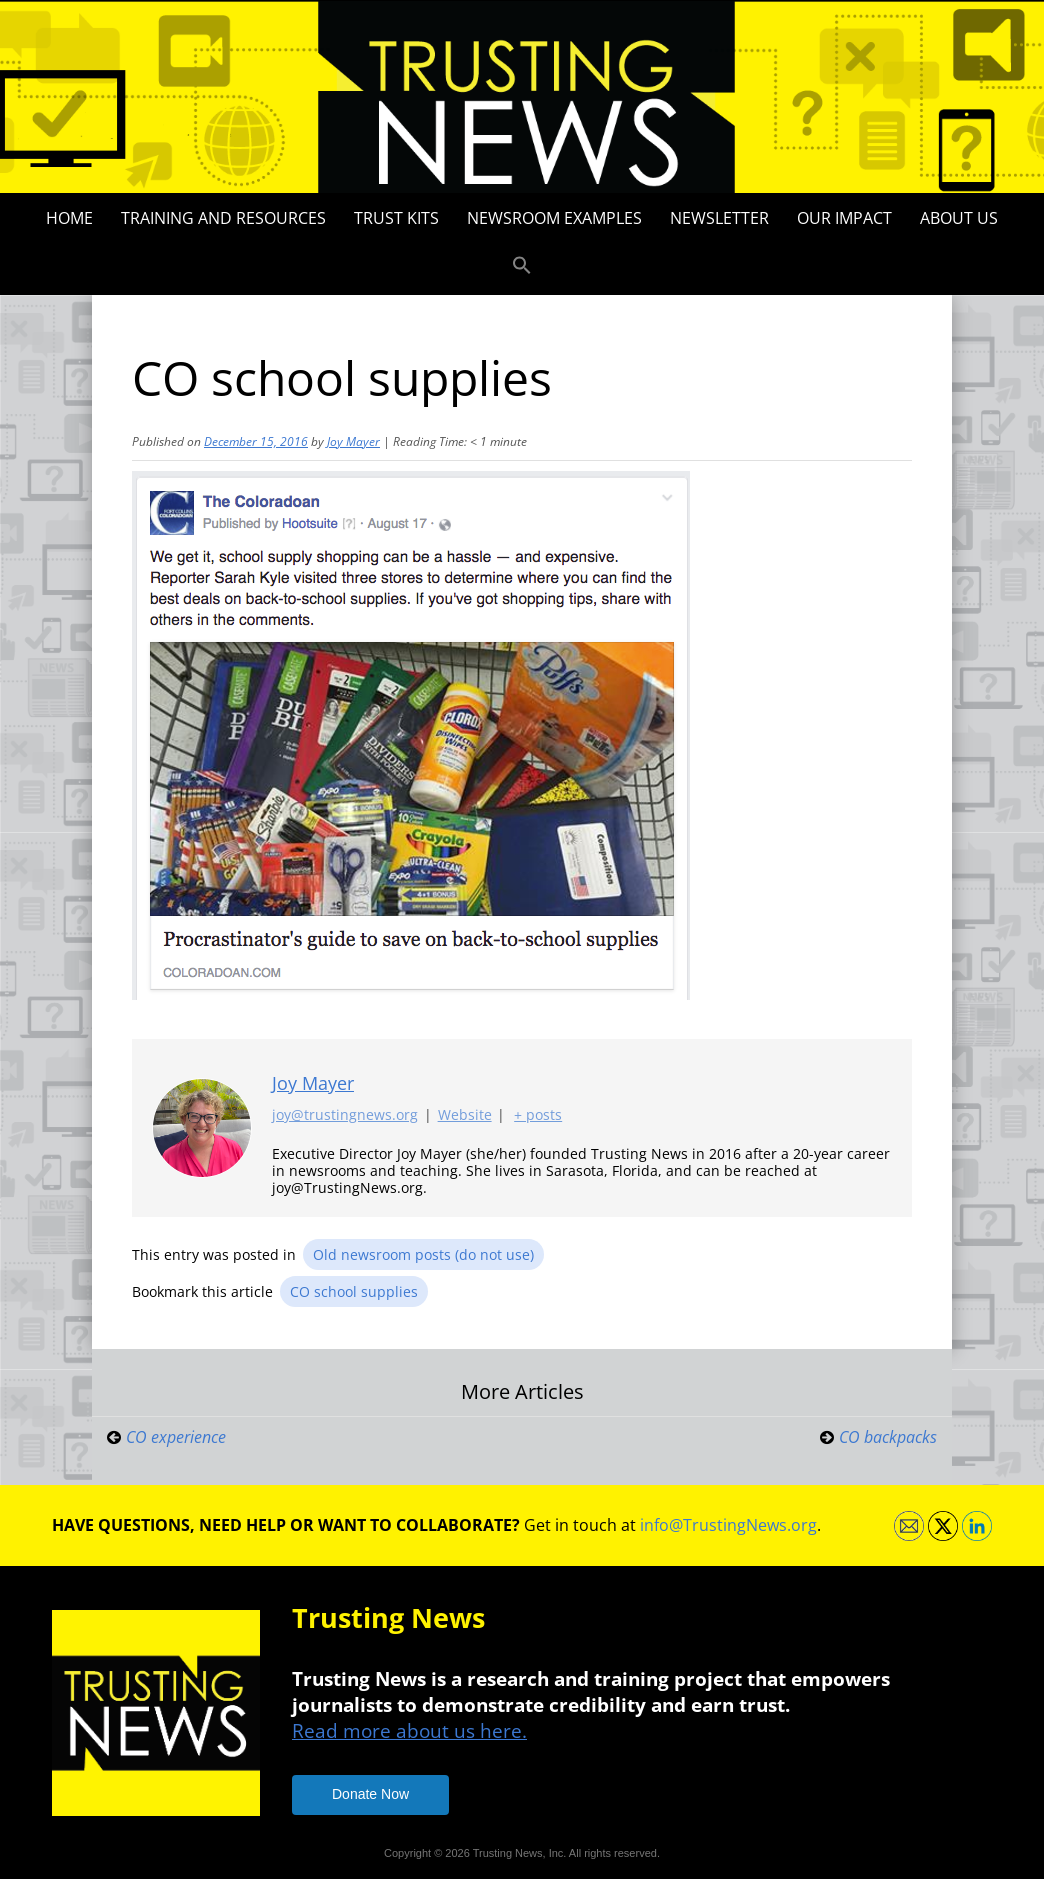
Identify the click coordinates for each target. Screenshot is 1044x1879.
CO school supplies (354, 1291)
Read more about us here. (409, 1730)
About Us (959, 218)
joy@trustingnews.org (345, 1115)
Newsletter (719, 218)
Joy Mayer (353, 441)
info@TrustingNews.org (728, 1525)
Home (69, 218)
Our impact (844, 218)
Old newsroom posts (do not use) (423, 1254)
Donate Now (370, 1794)
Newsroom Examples (554, 218)
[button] (522, 266)
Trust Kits (396, 218)
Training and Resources (223, 218)
